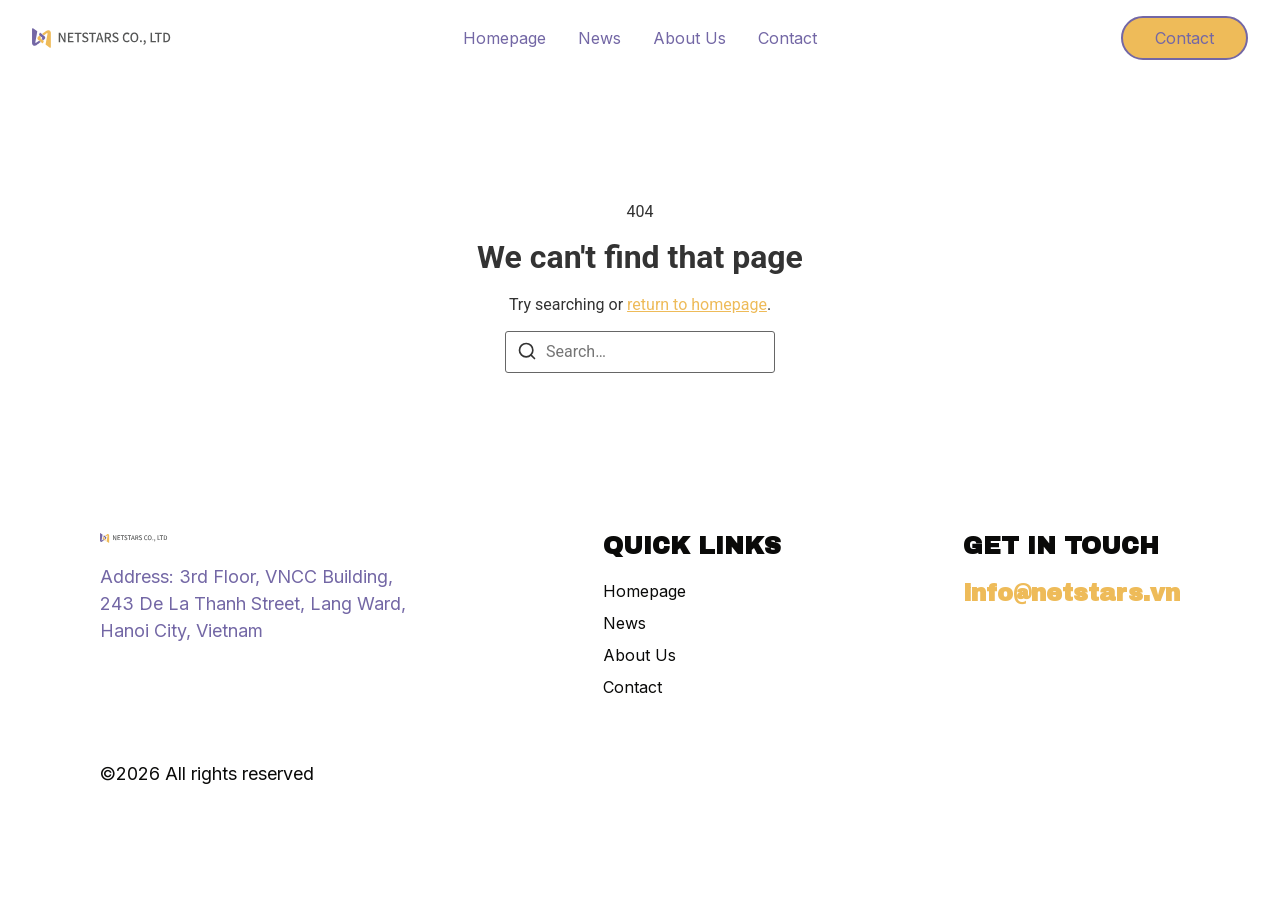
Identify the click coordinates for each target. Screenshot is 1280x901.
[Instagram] (110, 674)
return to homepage (697, 304)
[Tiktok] (146, 674)
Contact (787, 38)
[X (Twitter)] (182, 674)
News (599, 38)
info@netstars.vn (1071, 593)
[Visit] (1069, 38)
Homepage (504, 38)
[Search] (527, 354)
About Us (689, 38)
